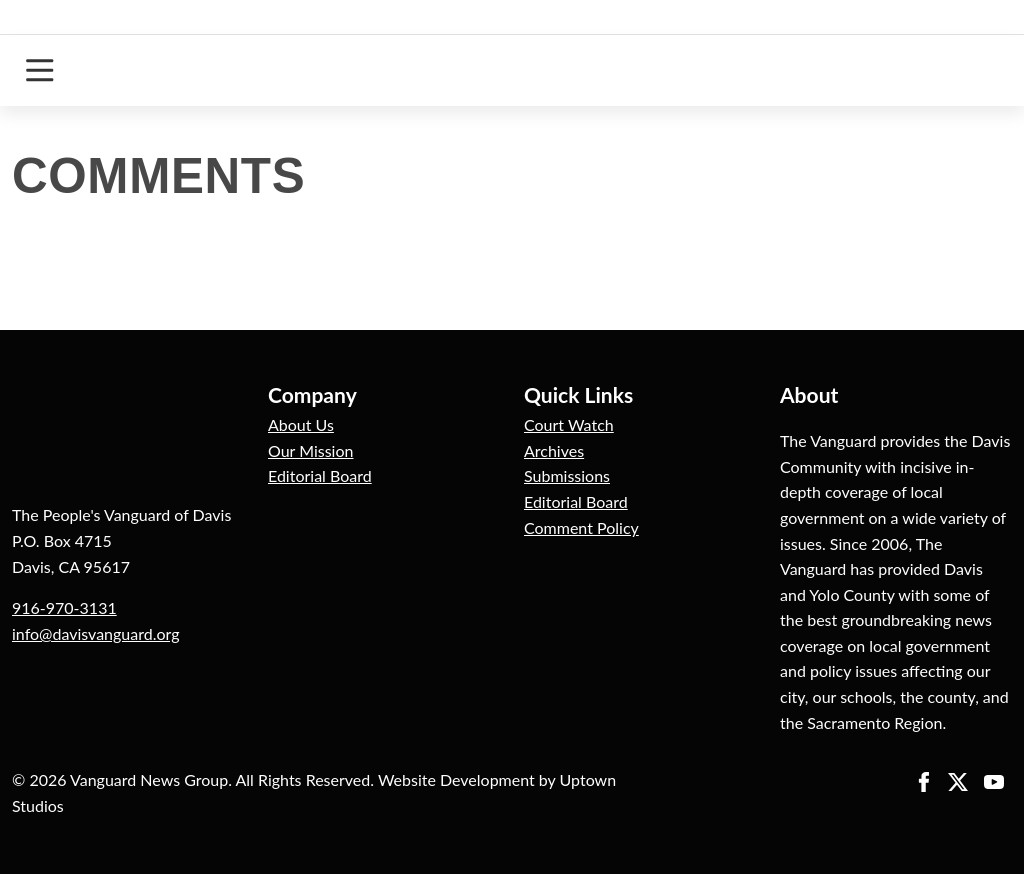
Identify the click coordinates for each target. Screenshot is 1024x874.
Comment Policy (581, 527)
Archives (554, 450)
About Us (301, 424)
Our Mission (310, 450)
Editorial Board (320, 475)
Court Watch (569, 424)
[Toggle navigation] (39, 70)
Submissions (567, 475)
